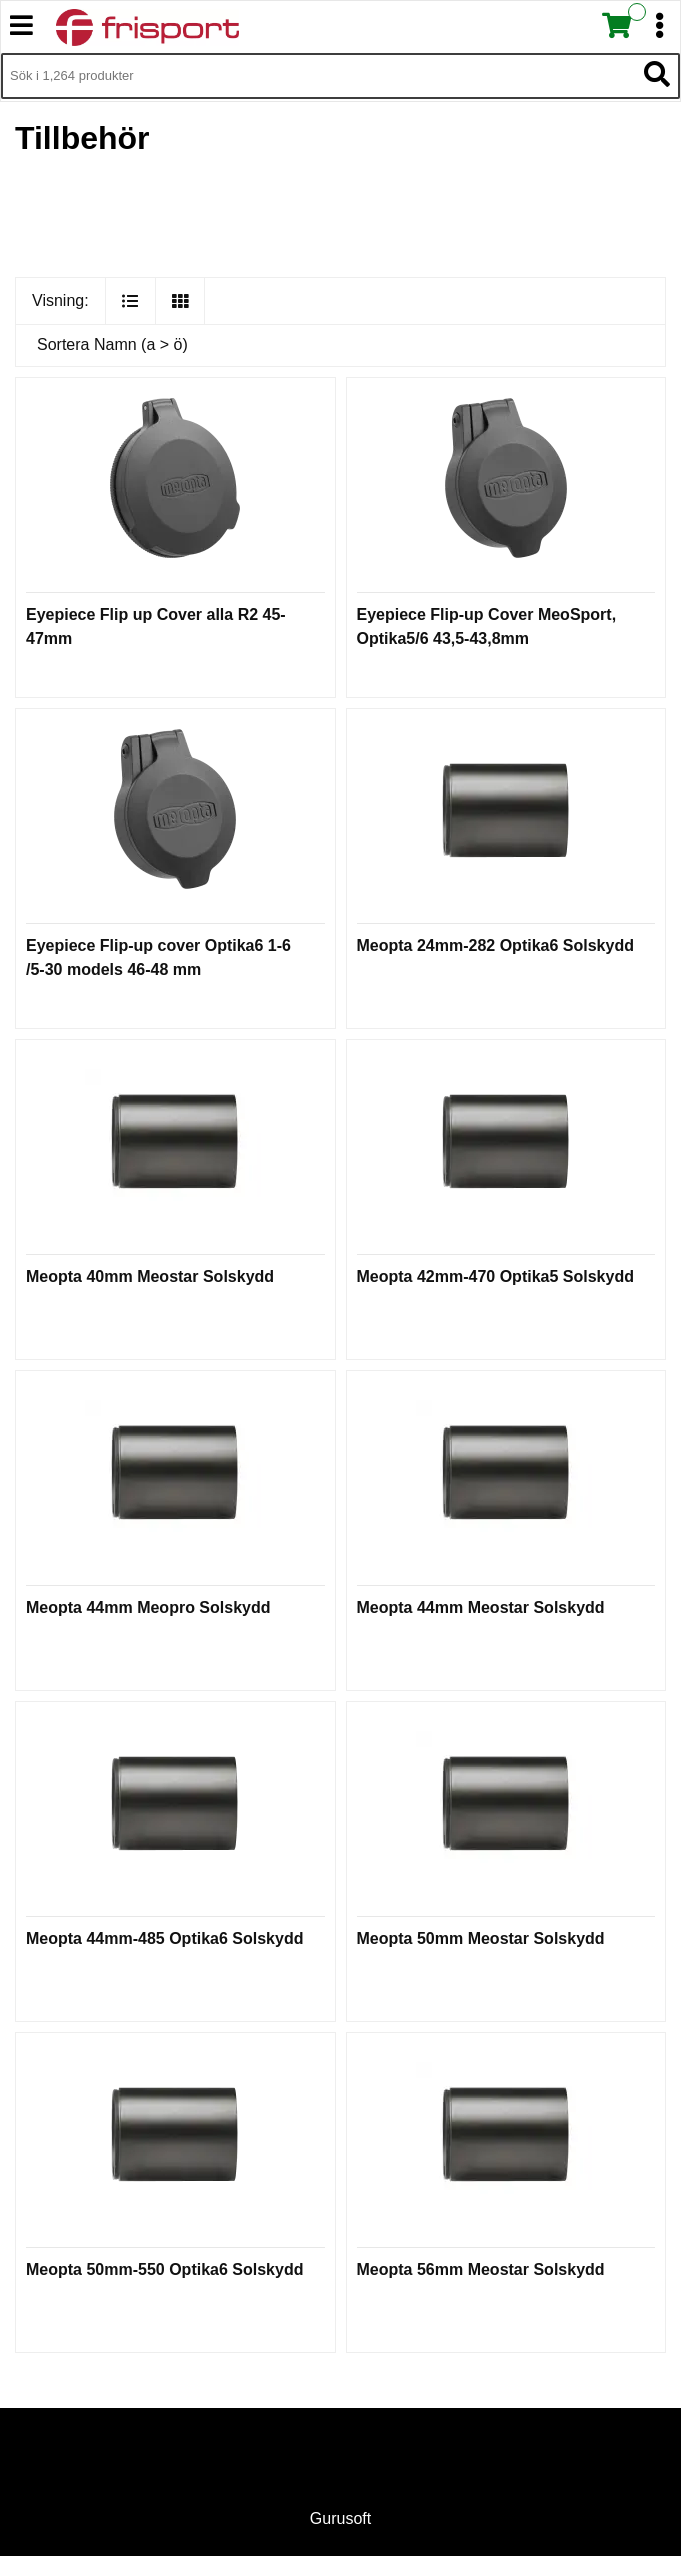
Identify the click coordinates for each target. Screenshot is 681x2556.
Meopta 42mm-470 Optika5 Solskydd (495, 1276)
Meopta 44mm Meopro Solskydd (148, 1607)
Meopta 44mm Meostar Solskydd (481, 1607)
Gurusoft (340, 2518)
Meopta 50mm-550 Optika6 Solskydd (164, 2269)
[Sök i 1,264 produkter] (318, 76)
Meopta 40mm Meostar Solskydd (150, 1276)
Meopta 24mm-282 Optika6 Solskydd (495, 945)
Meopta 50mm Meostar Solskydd (481, 1938)
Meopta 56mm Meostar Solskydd (481, 2269)
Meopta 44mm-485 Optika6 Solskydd (164, 1938)
